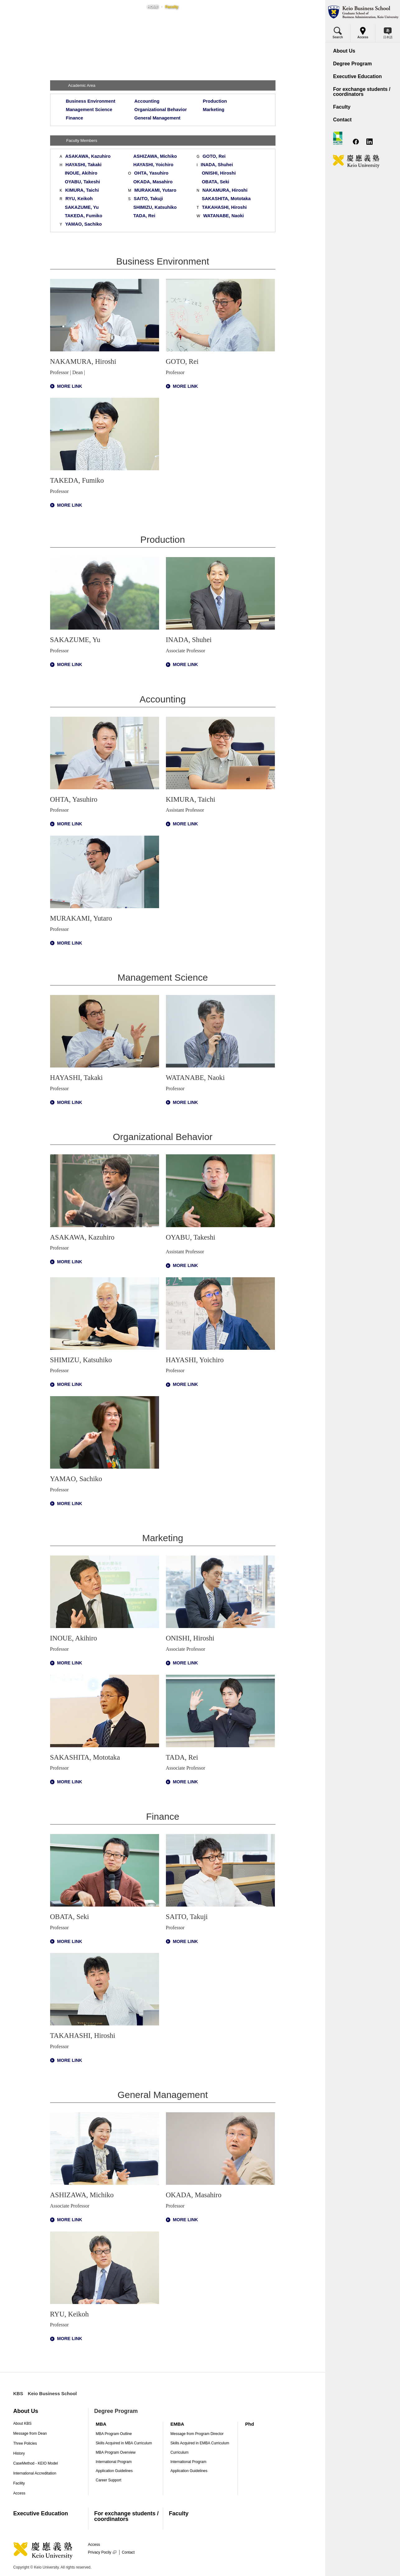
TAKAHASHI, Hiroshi (224, 207)
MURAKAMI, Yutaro (155, 190)
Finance (74, 117)
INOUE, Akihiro (81, 173)
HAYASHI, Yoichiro (153, 164)
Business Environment (90, 101)
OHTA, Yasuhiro (151, 173)
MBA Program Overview (116, 2452)
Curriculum (180, 2452)
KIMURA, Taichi (82, 190)
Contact (128, 2552)
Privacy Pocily (102, 2552)
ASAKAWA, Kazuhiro (88, 156)
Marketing (213, 109)
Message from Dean (30, 2433)
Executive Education (40, 2513)
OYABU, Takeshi (82, 181)
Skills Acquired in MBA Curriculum (124, 2443)
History (19, 2453)
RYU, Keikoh (78, 198)
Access (19, 2493)
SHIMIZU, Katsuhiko (154, 207)
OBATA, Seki (215, 181)
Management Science (89, 109)
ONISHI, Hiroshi (219, 173)
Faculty (178, 2513)
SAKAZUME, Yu (82, 207)
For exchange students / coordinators (126, 2516)
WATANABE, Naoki (223, 215)
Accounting (147, 101)
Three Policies (25, 2443)
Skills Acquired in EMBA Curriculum (200, 2443)
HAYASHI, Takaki (83, 164)
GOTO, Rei (214, 156)
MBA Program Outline (114, 2434)
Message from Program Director (197, 2434)
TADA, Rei (144, 215)
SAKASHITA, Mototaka (226, 198)
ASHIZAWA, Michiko (155, 156)
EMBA (177, 2424)
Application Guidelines (114, 2471)
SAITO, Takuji (148, 198)
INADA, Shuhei (217, 164)
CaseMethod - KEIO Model (35, 2463)
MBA (101, 2424)
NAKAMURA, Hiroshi (224, 190)
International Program (114, 2462)
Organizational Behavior (160, 109)
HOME (152, 7)
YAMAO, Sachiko (83, 224)
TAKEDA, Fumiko (83, 215)
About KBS (22, 2423)
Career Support (108, 2480)
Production (215, 101)
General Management (157, 117)
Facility (19, 2483)
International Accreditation (34, 2473)
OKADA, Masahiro (152, 181)
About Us (25, 2411)
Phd (249, 2424)
